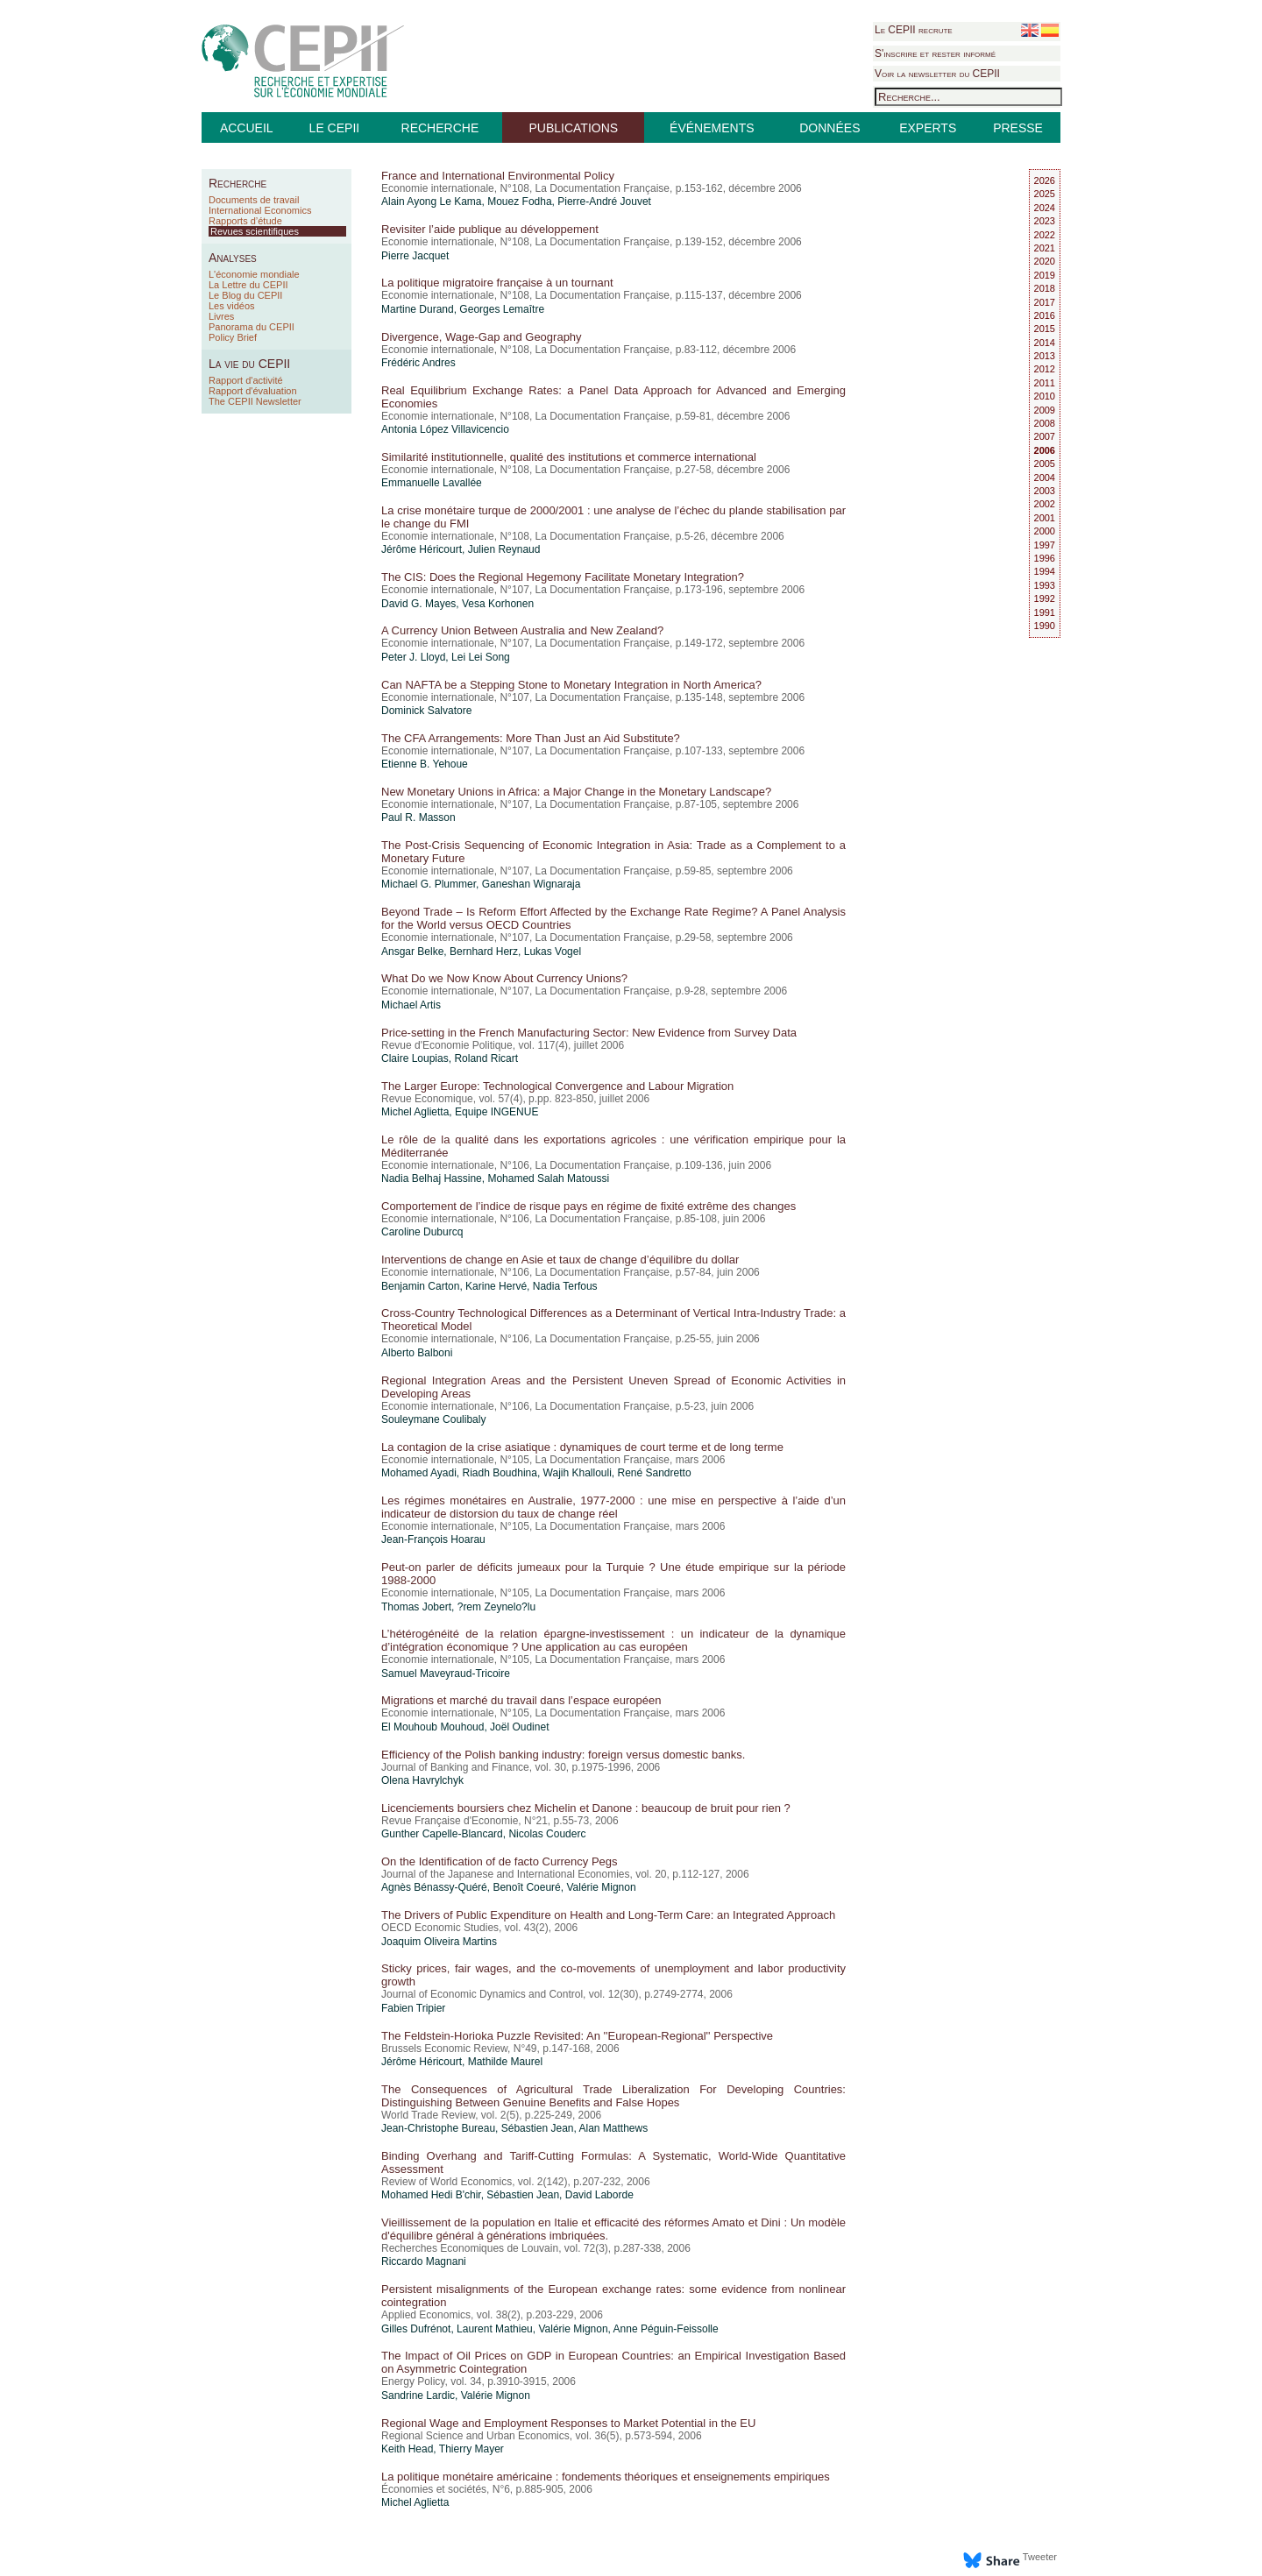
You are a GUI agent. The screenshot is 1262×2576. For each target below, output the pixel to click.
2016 (1044, 315)
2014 (1044, 342)
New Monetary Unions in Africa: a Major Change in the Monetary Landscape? (576, 791)
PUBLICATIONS (573, 128)
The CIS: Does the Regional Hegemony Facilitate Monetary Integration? (562, 577)
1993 (1044, 585)
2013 (1044, 355)
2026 (1044, 180)
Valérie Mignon (600, 1887)
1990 (1044, 625)
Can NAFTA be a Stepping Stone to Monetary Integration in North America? (571, 684)
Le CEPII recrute (914, 30)
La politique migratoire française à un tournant (497, 282)
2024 (1044, 207)
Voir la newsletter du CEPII (937, 73)
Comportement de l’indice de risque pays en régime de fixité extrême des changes (588, 1206)
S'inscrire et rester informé (935, 53)
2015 (1044, 328)
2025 (1044, 193)
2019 (1044, 275)
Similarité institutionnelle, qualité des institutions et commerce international (568, 457)
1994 (1044, 571)
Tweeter (1040, 2556)
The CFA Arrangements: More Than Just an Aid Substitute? (530, 738)
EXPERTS (927, 128)
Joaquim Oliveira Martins (439, 1942)
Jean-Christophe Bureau (438, 2128)
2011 (1044, 383)
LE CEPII (334, 128)
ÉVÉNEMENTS (712, 128)
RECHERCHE (440, 128)
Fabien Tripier (413, 2008)
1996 (1044, 558)
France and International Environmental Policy (497, 175)
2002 (1044, 504)
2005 (1044, 463)
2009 (1044, 410)
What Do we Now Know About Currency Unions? (504, 978)
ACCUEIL (246, 128)
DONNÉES (829, 128)
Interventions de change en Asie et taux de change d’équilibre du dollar (560, 1259)
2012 (1044, 369)
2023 (1044, 221)
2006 (1044, 450)
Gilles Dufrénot (415, 2329)
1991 (1044, 612)
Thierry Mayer (471, 2449)
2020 (1044, 261)
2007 (1044, 436)
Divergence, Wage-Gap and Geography (481, 336)
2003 (1044, 490)
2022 (1044, 235)
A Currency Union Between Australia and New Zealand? (522, 630)
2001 (1044, 518)
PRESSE (1018, 128)
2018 (1044, 288)
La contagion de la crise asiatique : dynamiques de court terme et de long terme (582, 1447)
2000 (1044, 531)
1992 (1044, 598)
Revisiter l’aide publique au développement (490, 229)
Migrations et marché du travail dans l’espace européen (521, 1700)
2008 (1044, 423)
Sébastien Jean (537, 2128)
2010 (1044, 396)
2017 (1044, 302)
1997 (1044, 545)
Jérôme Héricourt (421, 549)
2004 (1044, 477)
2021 (1044, 248)
